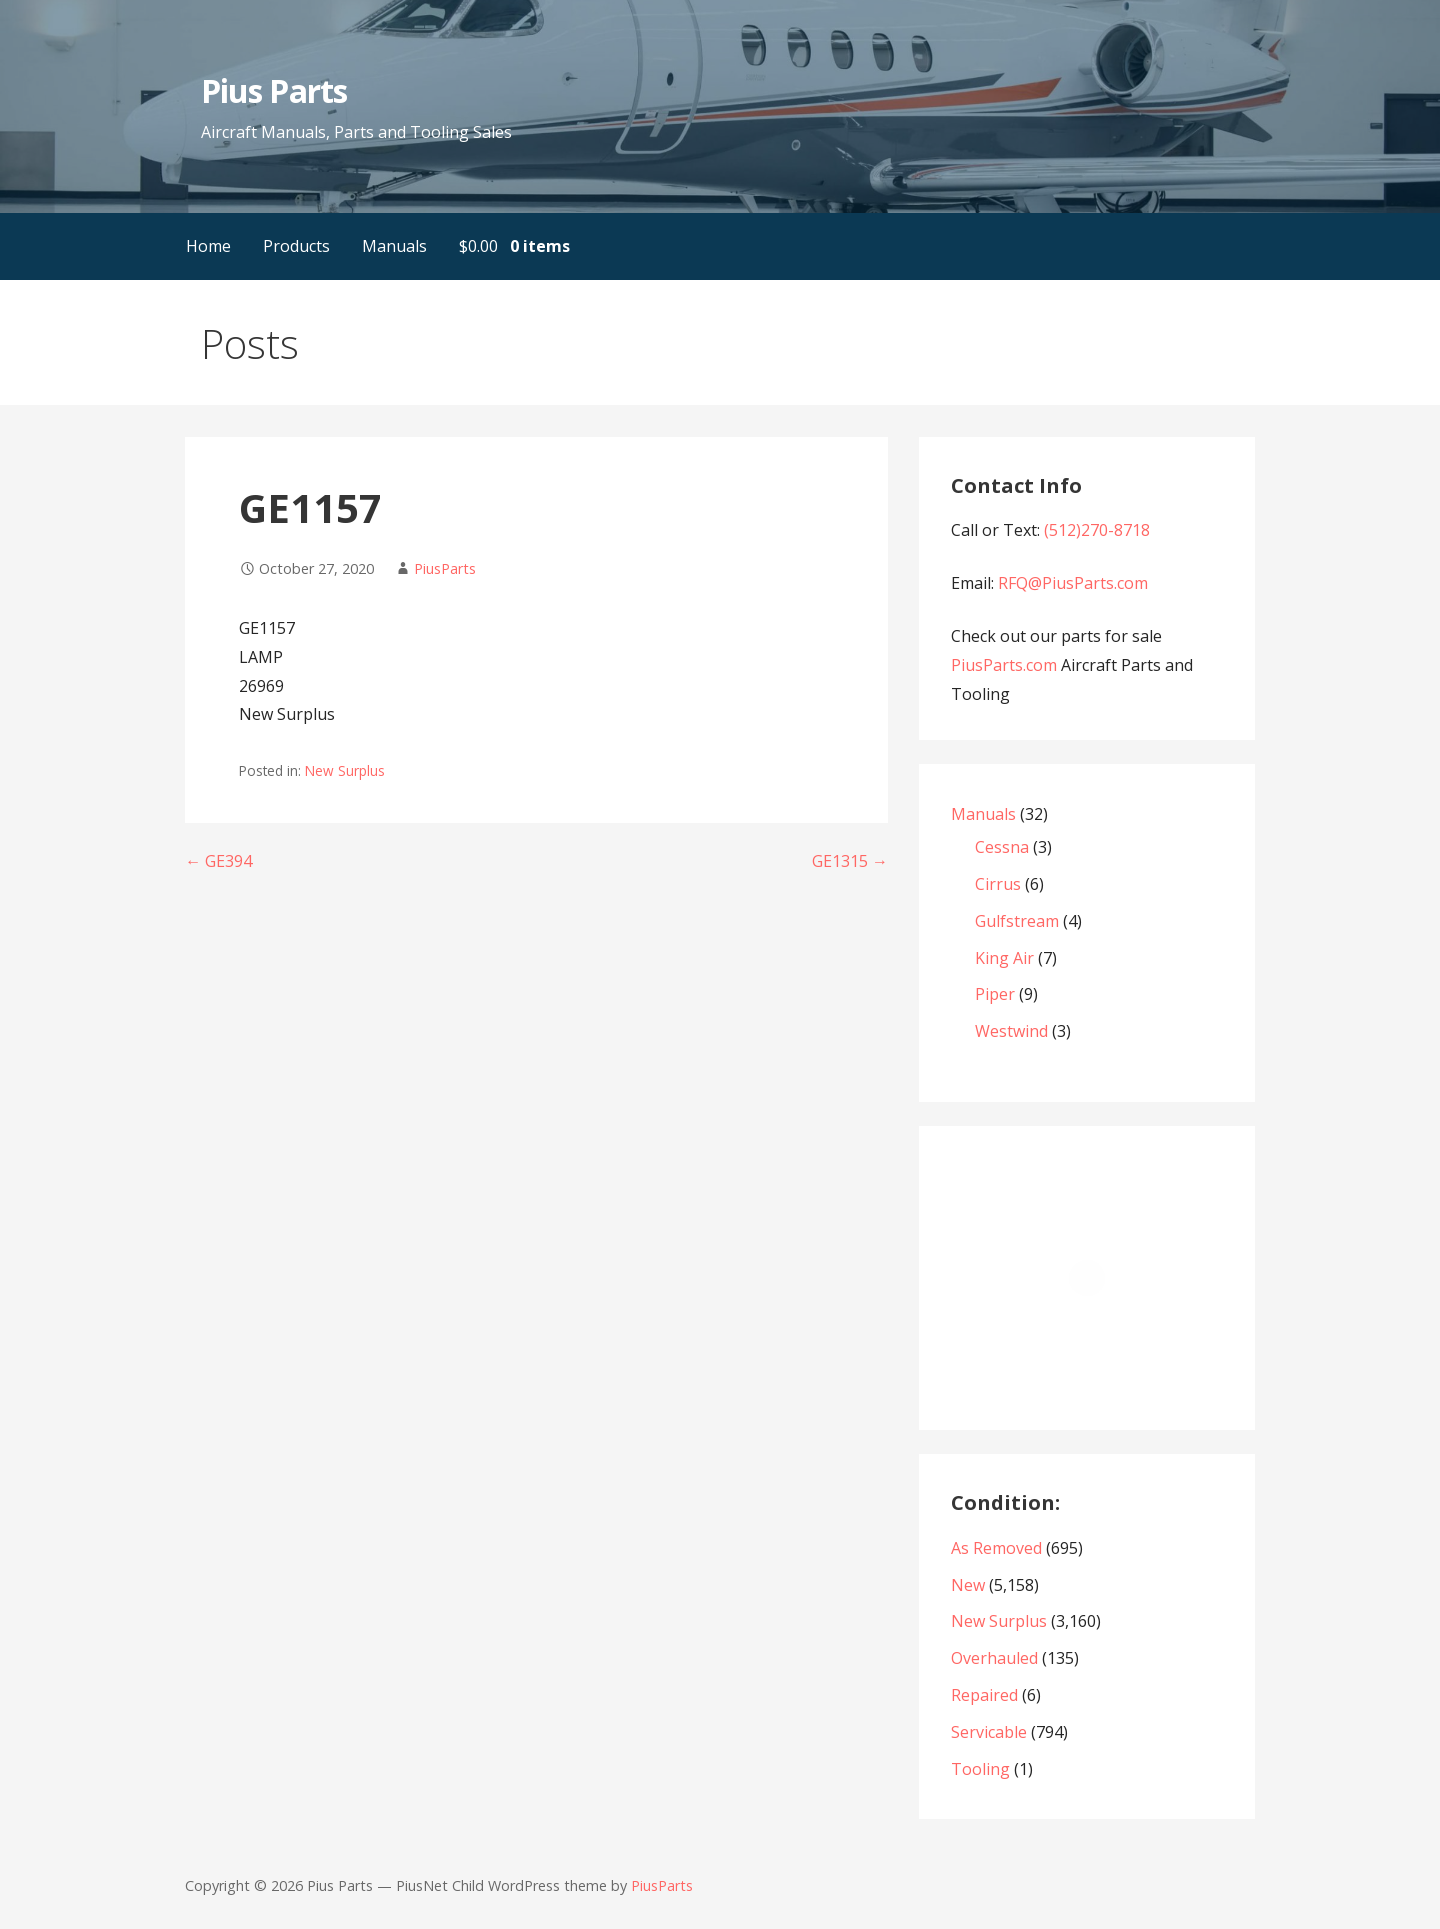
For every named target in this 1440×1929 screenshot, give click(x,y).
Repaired (984, 1695)
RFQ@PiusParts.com (1073, 583)
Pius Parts (273, 90)
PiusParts (445, 568)
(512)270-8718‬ (1097, 530)
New (968, 1585)
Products (296, 246)
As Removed (996, 1548)
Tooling (980, 1769)
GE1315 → (850, 861)
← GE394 (218, 861)
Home (208, 246)
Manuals (394, 246)
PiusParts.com (1006, 665)
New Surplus (345, 770)
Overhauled (994, 1658)
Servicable (989, 1732)
